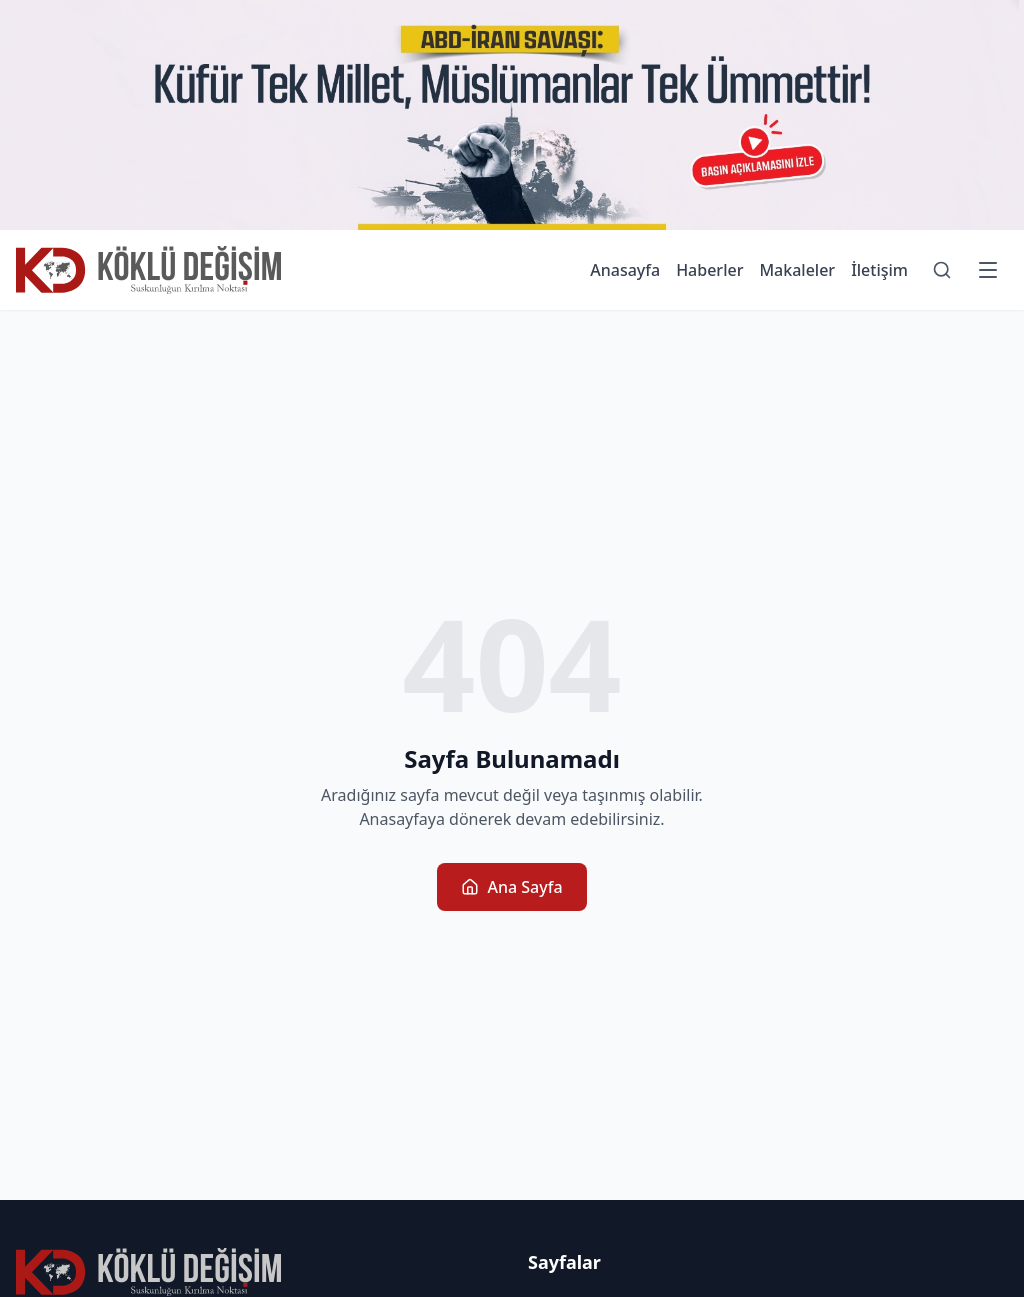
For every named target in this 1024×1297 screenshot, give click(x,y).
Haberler (709, 270)
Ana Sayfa (511, 887)
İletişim (879, 270)
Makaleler (797, 270)
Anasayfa (625, 270)
